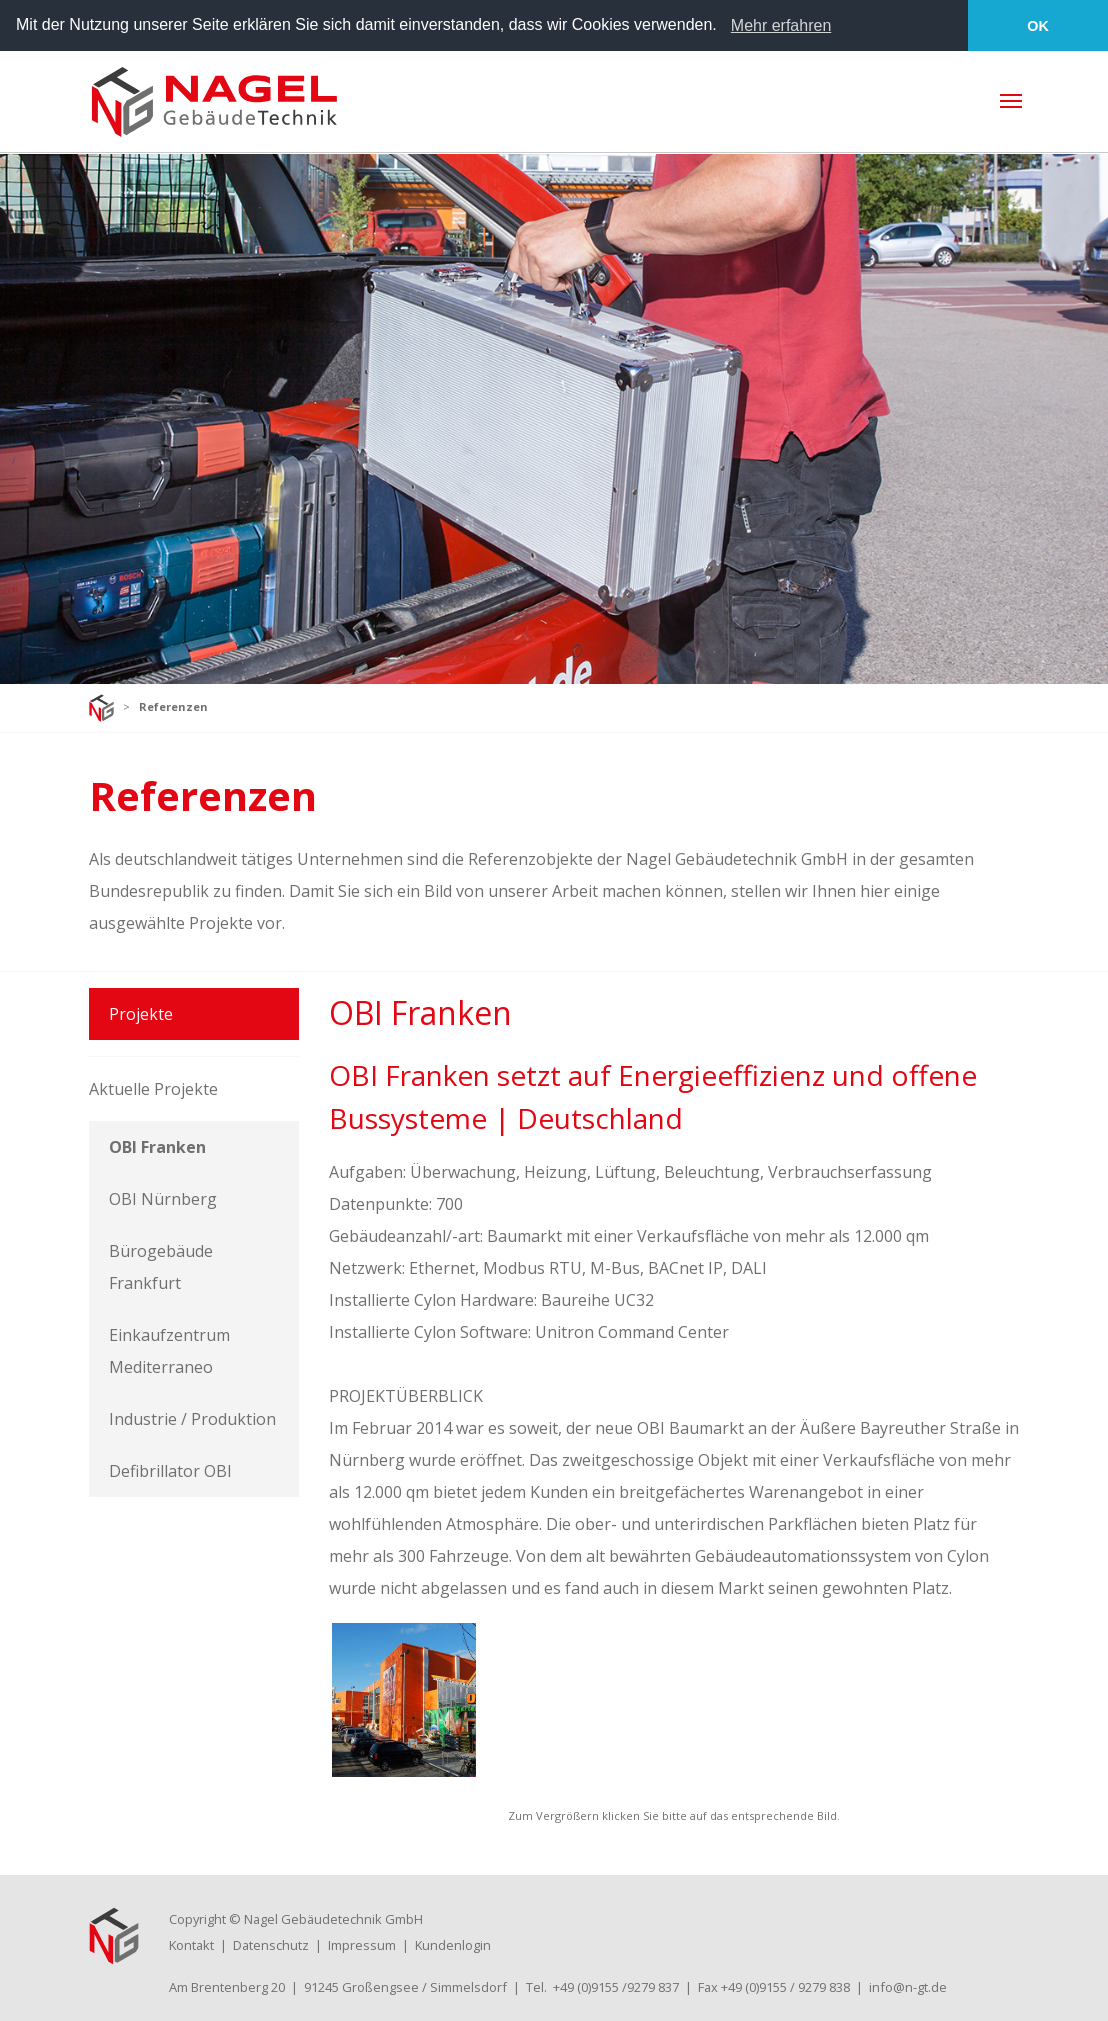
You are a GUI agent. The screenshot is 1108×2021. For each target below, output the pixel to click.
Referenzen (173, 705)
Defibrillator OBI (170, 1470)
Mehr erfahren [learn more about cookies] (781, 25)
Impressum (362, 1944)
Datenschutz (271, 1944)
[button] (724, 27)
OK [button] (1038, 26)
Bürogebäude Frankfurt (161, 1266)
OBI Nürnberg (163, 1198)
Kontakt (191, 1944)
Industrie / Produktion (192, 1418)
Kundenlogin (453, 1944)
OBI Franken (157, 1146)
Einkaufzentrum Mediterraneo (169, 1350)
